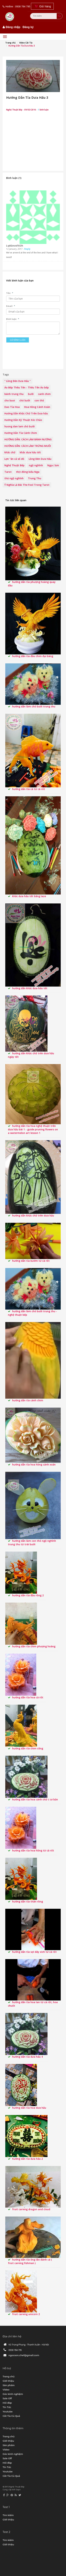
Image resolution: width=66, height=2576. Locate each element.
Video (6, 2389)
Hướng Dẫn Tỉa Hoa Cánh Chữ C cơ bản (35, 1799)
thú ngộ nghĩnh (14, 478)
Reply (27, 248)
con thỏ (39, 400)
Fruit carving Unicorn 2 (26, 2314)
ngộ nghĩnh (36, 465)
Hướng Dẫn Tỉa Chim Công (27, 1748)
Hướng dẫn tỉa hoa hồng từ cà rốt (33, 1850)
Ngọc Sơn (53, 465)
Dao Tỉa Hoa (12, 407)
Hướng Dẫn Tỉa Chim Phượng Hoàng (33, 1646)
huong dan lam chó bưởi (19, 426)
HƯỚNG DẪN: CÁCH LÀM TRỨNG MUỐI (27, 446)
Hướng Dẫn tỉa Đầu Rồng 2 (28, 1595)
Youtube (7, 2411)
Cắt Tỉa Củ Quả (11, 2415)
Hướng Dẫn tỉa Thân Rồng (27, 1901)
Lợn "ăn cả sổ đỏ (14, 458)
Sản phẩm (9, 2385)
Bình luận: (12, 319)
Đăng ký (28, 27)
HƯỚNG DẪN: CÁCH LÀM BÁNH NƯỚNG (28, 439)
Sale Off (7, 2398)
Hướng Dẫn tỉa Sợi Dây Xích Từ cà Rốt (34, 1951)
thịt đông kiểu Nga (27, 471)
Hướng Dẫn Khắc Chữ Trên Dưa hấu (26, 413)
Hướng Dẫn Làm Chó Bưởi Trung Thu (33, 706)
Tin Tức (7, 2407)
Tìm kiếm (8, 2515)
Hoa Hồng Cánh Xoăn (37, 407)
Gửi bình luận (17, 339)
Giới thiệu (8, 2380)
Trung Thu (34, 478)
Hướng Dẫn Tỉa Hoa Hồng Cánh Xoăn (34, 1464)
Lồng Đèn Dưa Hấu (40, 458)
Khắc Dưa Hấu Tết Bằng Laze (29, 896)
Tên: (9, 293)
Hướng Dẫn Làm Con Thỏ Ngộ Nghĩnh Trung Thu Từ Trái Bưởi (32, 1542)
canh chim (44, 394)
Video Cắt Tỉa (25, 42)
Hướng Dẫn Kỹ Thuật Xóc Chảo (23, 420)
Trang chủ (10, 42)
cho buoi (9, 400)
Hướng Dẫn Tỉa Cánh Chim (20, 433)
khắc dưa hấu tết (30, 452)
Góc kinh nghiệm (13, 2394)
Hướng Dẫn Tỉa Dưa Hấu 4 (27, 2056)
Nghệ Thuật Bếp (14, 465)
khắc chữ (9, 452)
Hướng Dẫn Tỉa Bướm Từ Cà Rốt (31, 1260)
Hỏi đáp (7, 2402)
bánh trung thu (14, 394)
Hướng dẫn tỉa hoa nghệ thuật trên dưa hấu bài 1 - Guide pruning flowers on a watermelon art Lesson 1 (33, 1129)
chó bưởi (24, 400)
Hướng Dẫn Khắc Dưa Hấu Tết (29, 988)
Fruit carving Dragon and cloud (31, 2209)
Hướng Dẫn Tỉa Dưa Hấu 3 (27, 97)
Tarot (8, 471)
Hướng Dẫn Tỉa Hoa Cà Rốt (27, 1697)
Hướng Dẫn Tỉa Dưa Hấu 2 (27, 2158)
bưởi (31, 394)
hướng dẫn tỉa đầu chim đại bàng (32, 656)
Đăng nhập (13, 27)
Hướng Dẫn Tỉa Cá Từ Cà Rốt (28, 789)
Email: (10, 306)
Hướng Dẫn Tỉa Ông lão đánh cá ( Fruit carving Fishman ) (30, 2261)
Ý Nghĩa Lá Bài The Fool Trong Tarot (26, 484)
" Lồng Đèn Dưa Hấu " (17, 381)
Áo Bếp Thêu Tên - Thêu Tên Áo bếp (26, 387)
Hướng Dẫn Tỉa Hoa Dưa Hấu (29, 2107)
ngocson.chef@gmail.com (23, 2355)
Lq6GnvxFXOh (14, 245)
